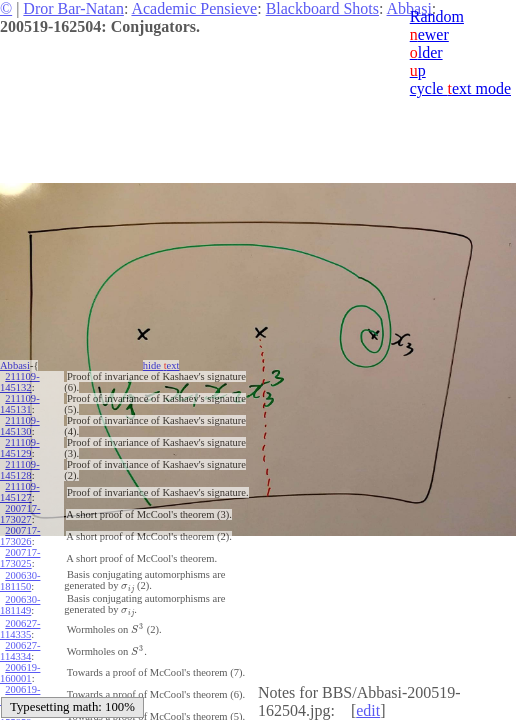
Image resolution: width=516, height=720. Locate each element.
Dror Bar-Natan (73, 8)
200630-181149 (20, 605)
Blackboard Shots (322, 8)
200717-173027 (20, 514)
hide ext (161, 365)
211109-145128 (20, 470)
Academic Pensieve (194, 8)
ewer (429, 34)
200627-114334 (20, 651)
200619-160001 (20, 673)
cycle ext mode (460, 88)
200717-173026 (20, 536)
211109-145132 (20, 382)
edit (368, 710)
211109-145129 (20, 448)
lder (426, 52)
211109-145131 (20, 404)
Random (437, 16)
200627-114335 (20, 629)
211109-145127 (20, 492)
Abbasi (15, 365)
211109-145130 (20, 426)
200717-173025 (20, 558)
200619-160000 (20, 695)
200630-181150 (20, 581)
